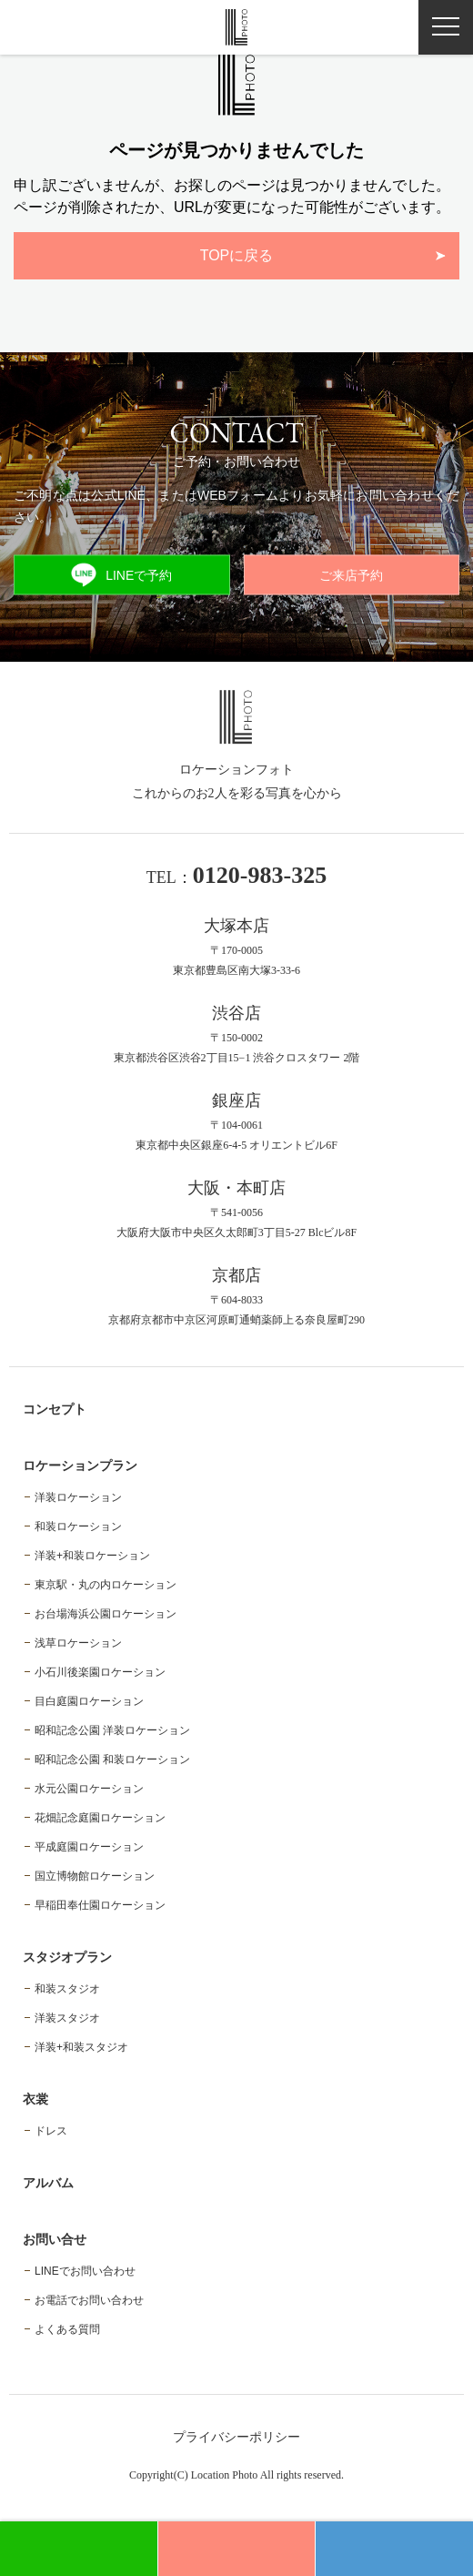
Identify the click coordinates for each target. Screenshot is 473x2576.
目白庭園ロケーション (89, 1701)
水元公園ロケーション (89, 1788)
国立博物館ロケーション (95, 1876)
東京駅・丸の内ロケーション (105, 1584)
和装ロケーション (78, 1526)
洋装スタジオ (67, 2018)
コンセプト (54, 1409)
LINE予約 (78, 2548)
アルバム (48, 2182)
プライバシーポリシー (236, 2436)
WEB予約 (236, 2548)
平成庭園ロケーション (89, 1847)
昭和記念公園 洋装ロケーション (112, 1730)
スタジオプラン (67, 1957)
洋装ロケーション (78, 1497)
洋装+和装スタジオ (81, 2047)
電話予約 (394, 2548)
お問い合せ (54, 2239)
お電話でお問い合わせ (89, 2300)
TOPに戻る (237, 255)
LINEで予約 (121, 574)
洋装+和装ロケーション (92, 1555)
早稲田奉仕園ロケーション (100, 1905)
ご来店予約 (351, 575)
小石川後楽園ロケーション (100, 1672)
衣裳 (35, 2099)
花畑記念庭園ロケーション (100, 1817)
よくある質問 (67, 2329)
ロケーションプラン (80, 1465)
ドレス (51, 2131)
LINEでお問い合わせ (85, 2271)
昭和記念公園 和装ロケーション (112, 1759)
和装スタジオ (67, 1989)
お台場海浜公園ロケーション (105, 1613)
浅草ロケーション (78, 1643)
